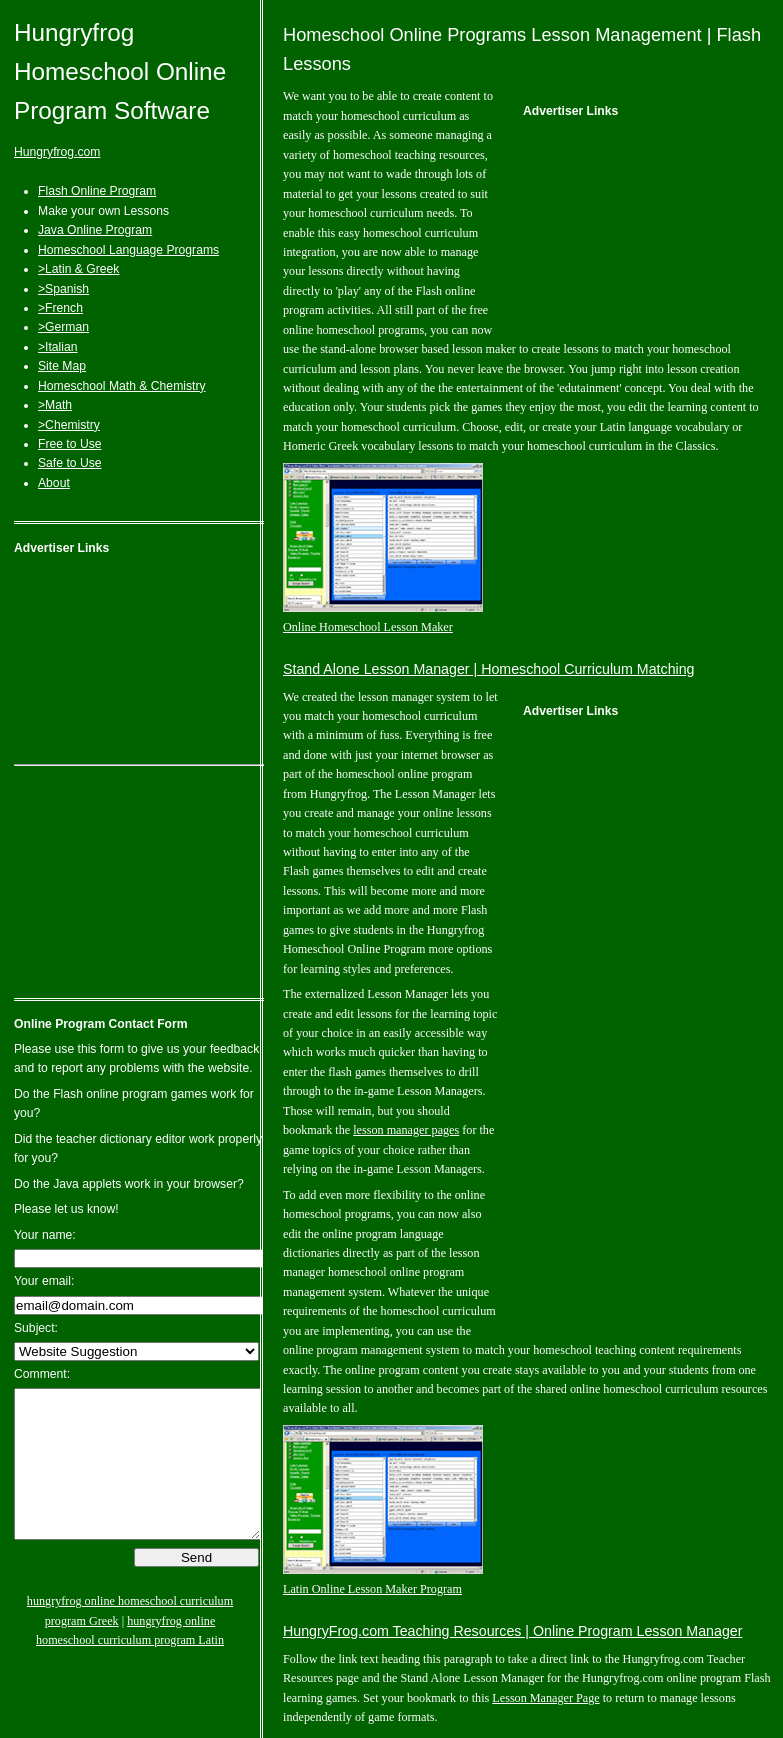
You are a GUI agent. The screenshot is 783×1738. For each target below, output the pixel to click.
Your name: (45, 1235)
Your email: (44, 1281)
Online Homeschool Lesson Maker (368, 627)
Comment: (42, 1374)
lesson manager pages (406, 1130)
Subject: (36, 1328)
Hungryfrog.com (57, 152)
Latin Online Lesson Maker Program (372, 1589)
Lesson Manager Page (545, 1698)
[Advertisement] (139, 664)
